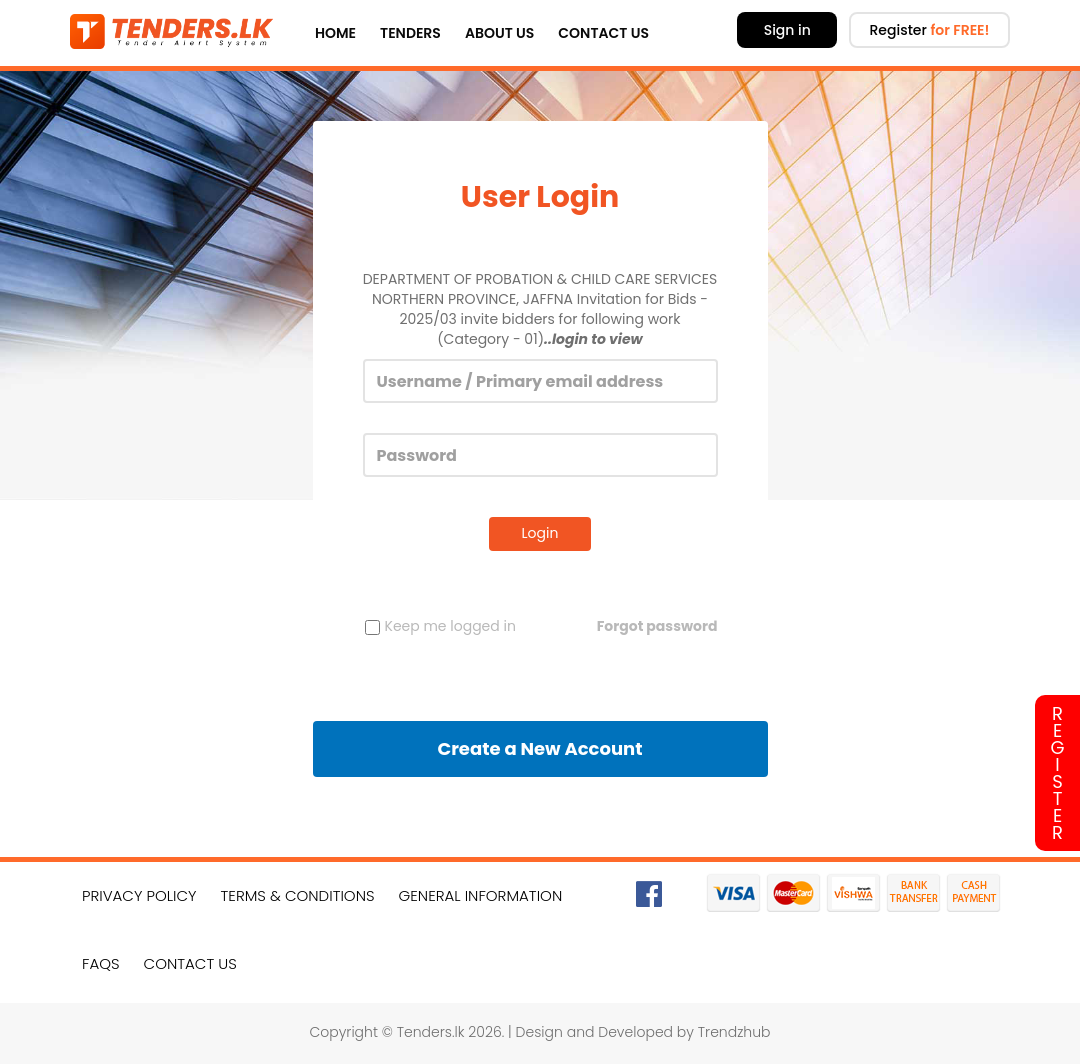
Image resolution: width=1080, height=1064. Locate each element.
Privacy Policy (139, 895)
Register (929, 30)
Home (335, 33)
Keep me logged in (440, 626)
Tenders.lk (431, 1032)
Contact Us (603, 33)
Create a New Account (539, 748)
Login (540, 533)
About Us (499, 33)
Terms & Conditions (298, 895)
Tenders (410, 33)
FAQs (101, 963)
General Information (481, 895)
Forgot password (657, 626)
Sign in (787, 30)
